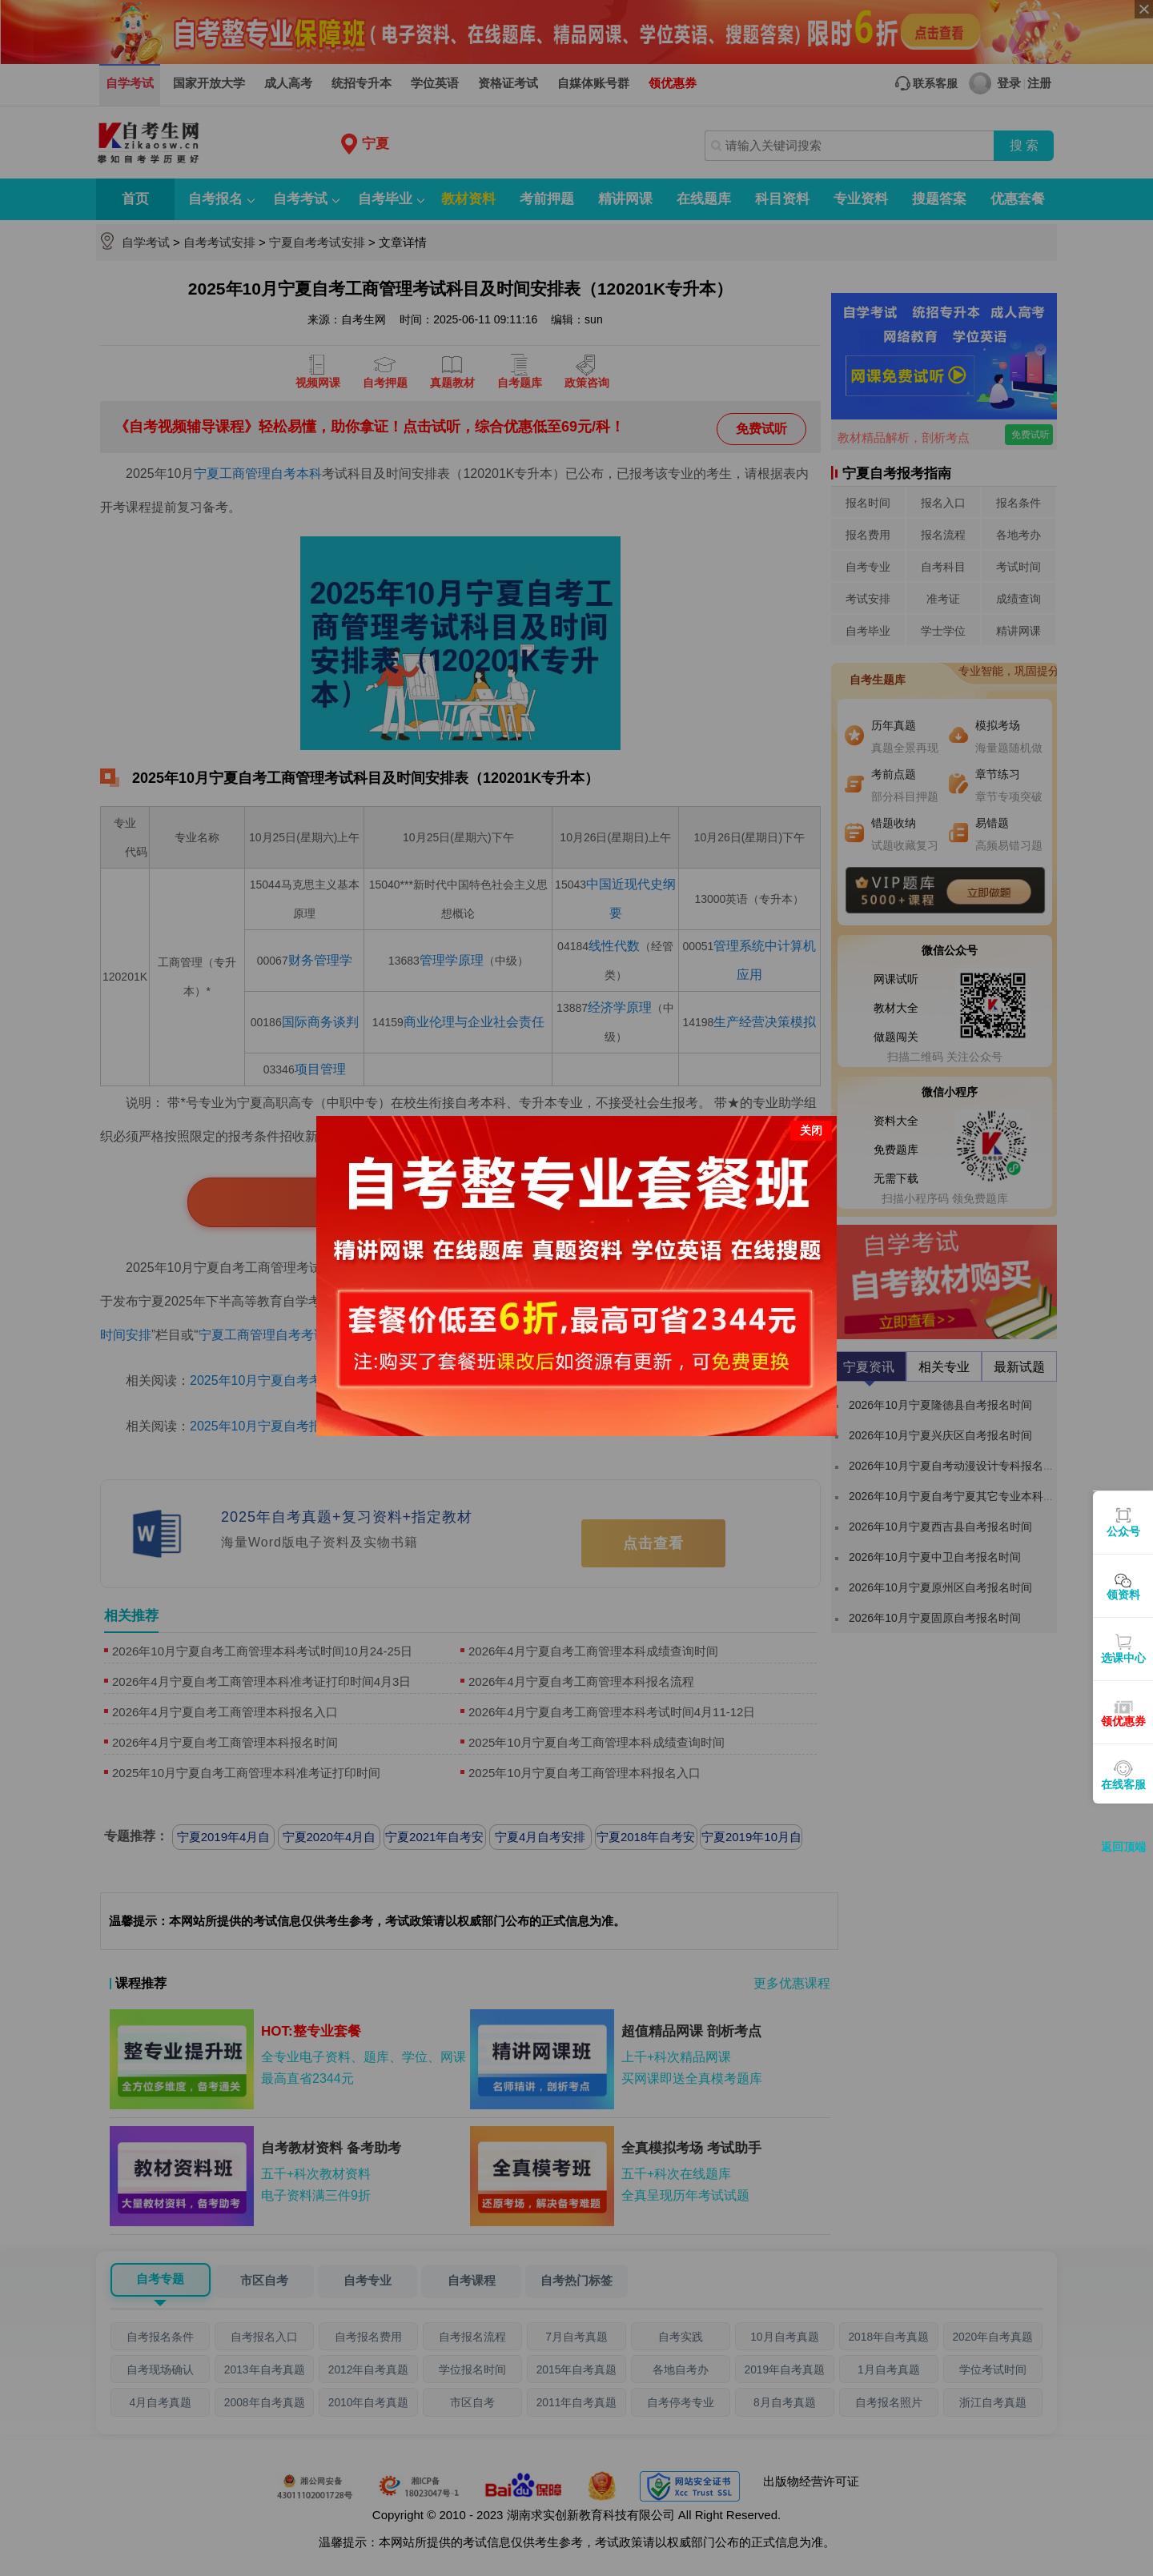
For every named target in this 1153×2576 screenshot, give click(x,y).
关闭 (811, 1130)
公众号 (1123, 1531)
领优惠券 (1123, 1721)
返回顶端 (1123, 1846)
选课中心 (1123, 1657)
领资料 (1123, 1594)
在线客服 (1123, 1784)
